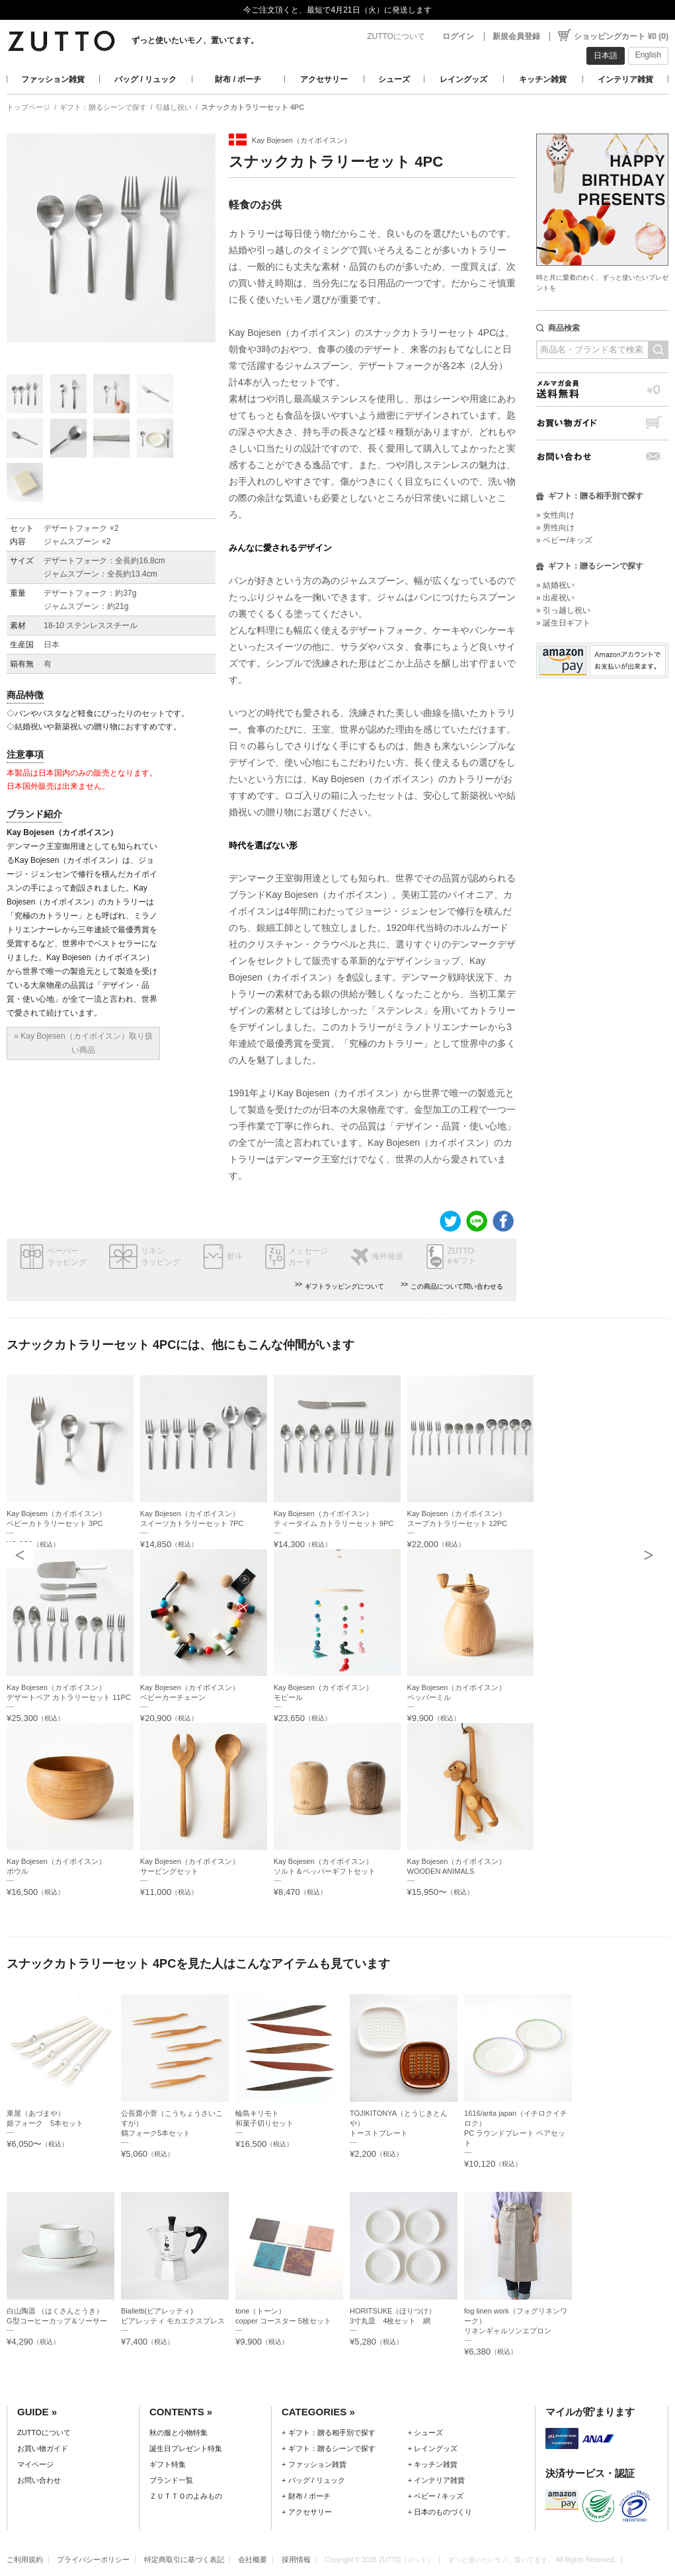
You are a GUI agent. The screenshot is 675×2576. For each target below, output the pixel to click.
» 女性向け (555, 515)
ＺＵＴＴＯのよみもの (185, 2496)
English (648, 55)
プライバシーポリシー (93, 2559)
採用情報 (296, 2559)
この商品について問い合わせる (457, 1286)
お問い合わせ (602, 456)
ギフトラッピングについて (344, 1286)
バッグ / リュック (145, 79)
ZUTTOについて (396, 36)
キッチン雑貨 (543, 79)
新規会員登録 (516, 36)
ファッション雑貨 (53, 79)
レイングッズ (463, 79)
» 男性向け (555, 527)
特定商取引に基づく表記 (184, 2559)
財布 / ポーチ (238, 79)
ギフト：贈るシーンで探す (103, 107)
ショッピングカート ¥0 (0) (621, 36)
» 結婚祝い (555, 585)
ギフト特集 (167, 2464)
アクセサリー (324, 79)
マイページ (35, 2464)
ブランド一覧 (171, 2480)
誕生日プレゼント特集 (185, 2448)
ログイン (458, 36)
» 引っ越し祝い (563, 610)
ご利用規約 (25, 2559)
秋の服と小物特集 (178, 2432)
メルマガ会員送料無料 (602, 389)
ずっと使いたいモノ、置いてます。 (195, 40)
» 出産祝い (555, 597)
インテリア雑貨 (625, 79)
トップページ (28, 107)
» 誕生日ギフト (563, 622)
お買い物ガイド (602, 423)
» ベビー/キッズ (564, 540)
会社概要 (252, 2559)
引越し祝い (173, 107)
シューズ (394, 79)
